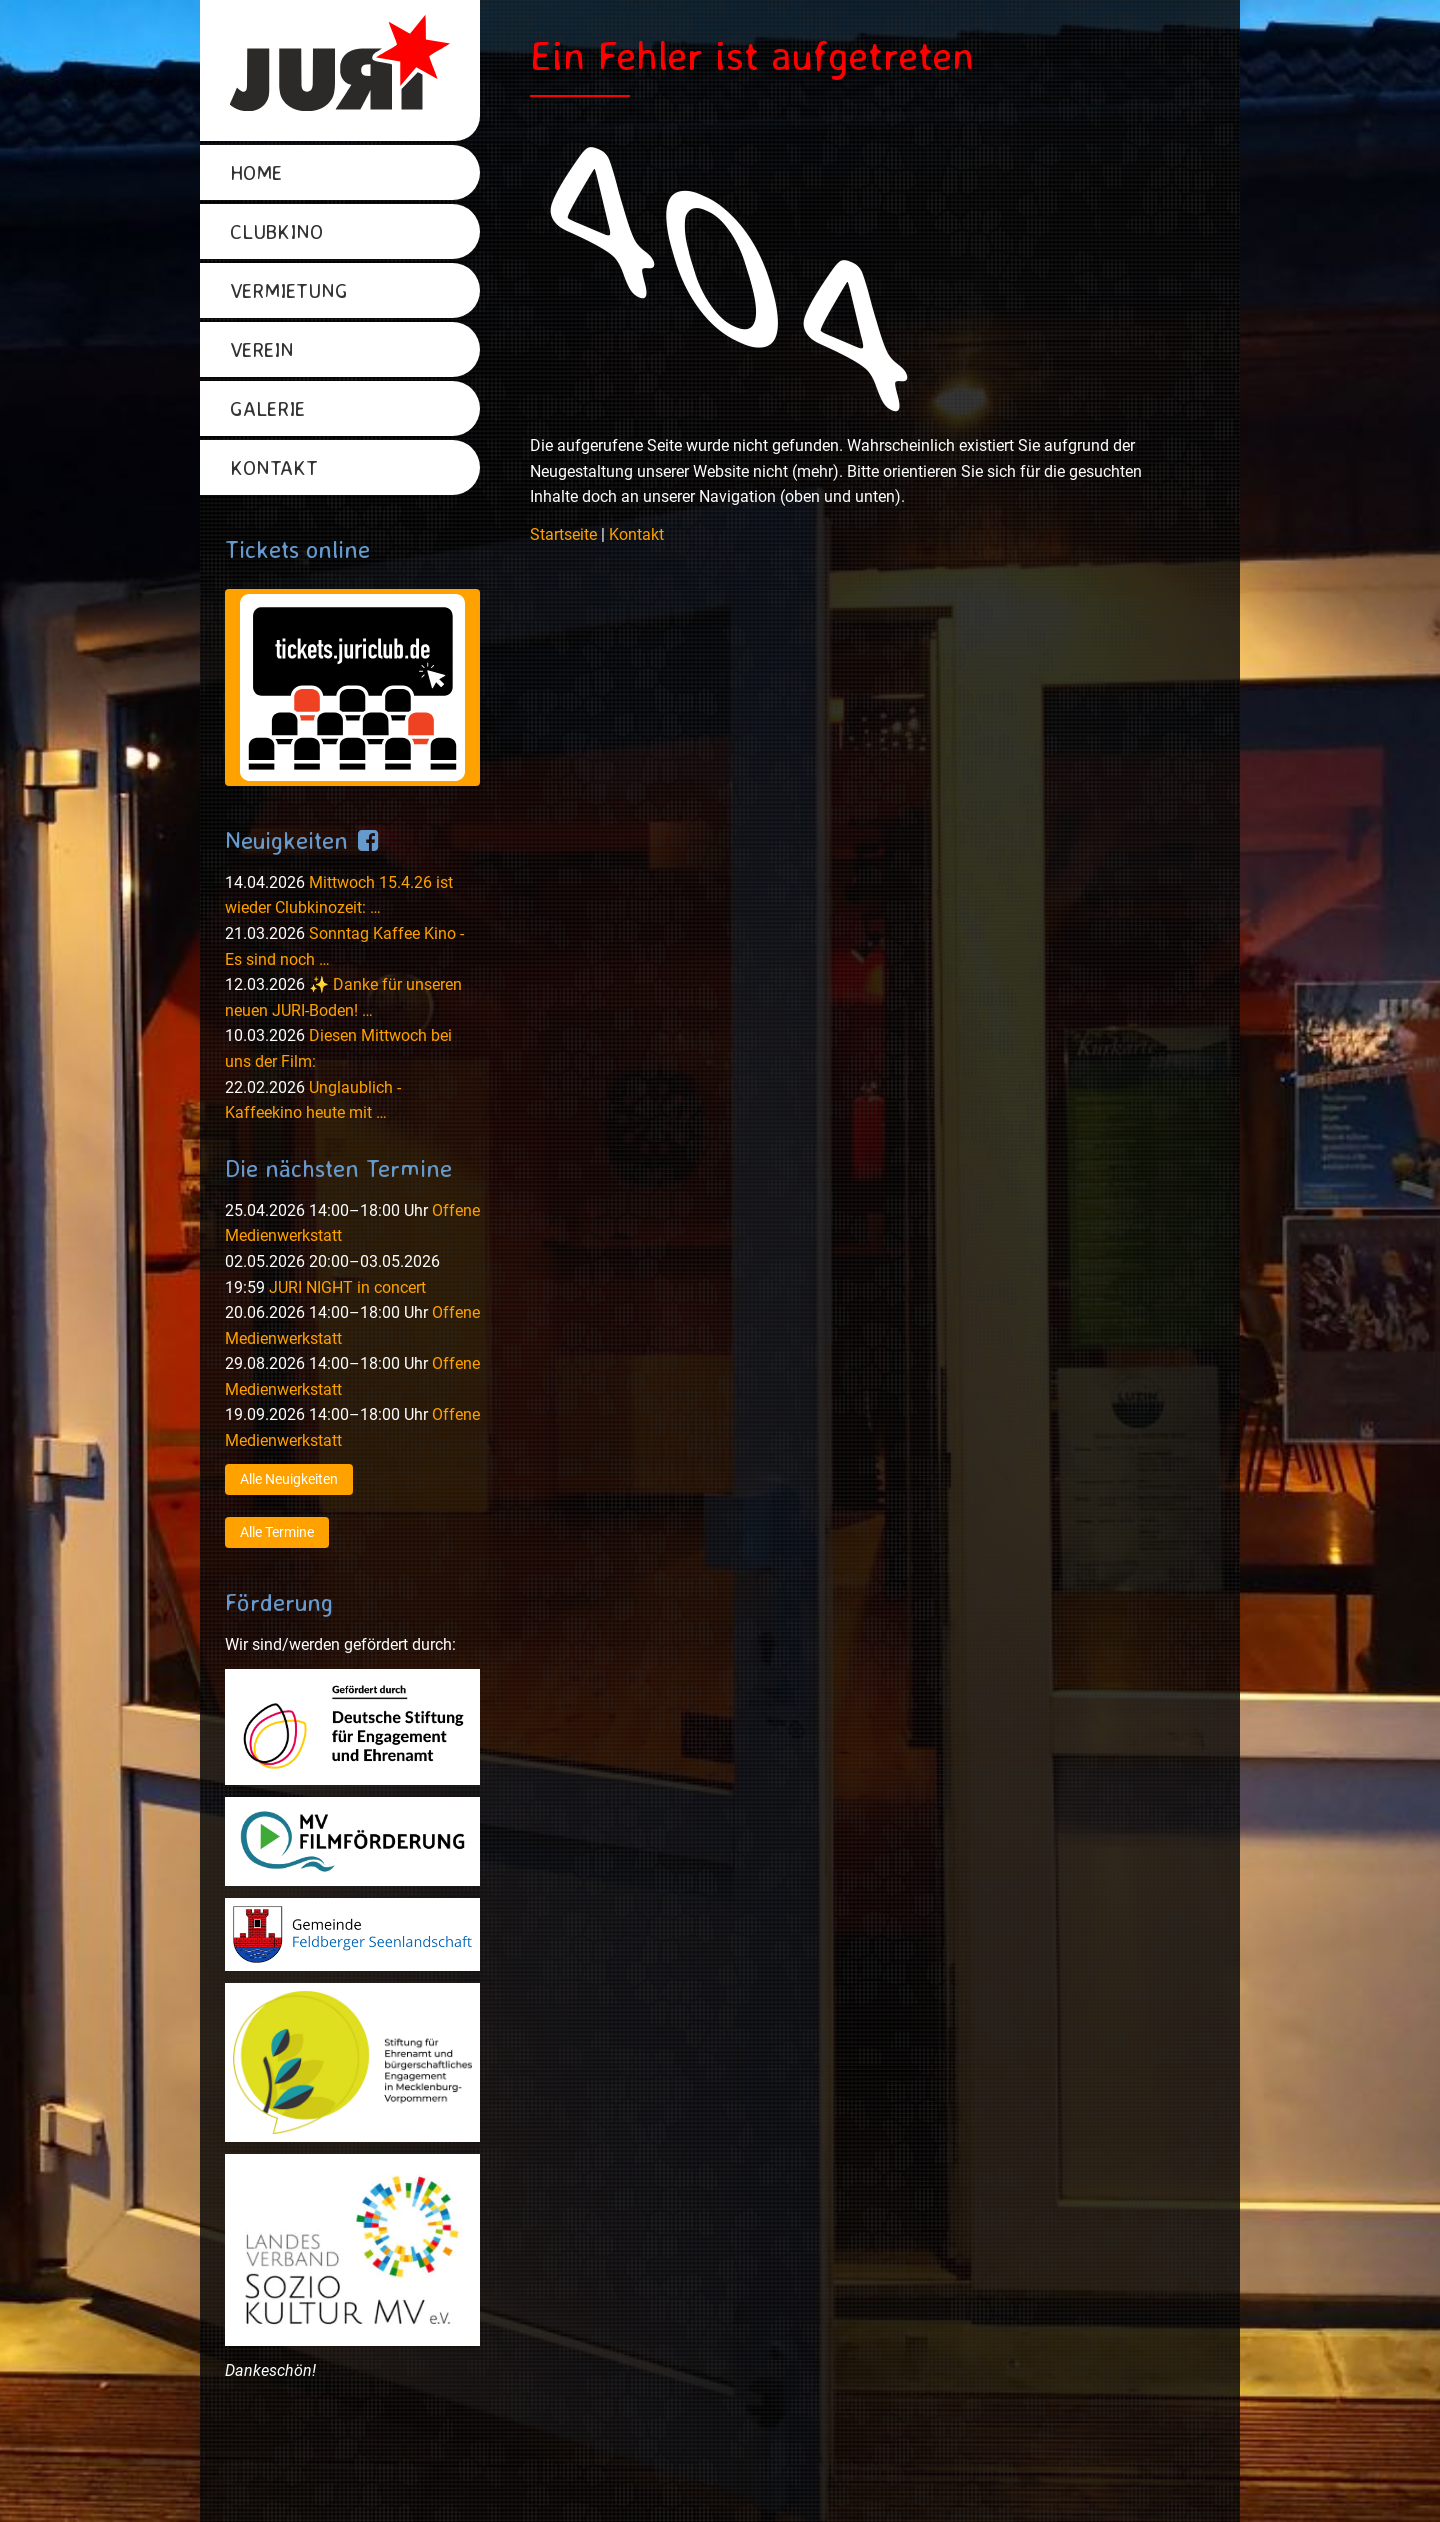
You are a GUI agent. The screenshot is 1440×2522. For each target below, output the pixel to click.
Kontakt (636, 534)
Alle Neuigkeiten (289, 1479)
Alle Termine (277, 1532)
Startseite (563, 534)
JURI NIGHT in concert (347, 1287)
